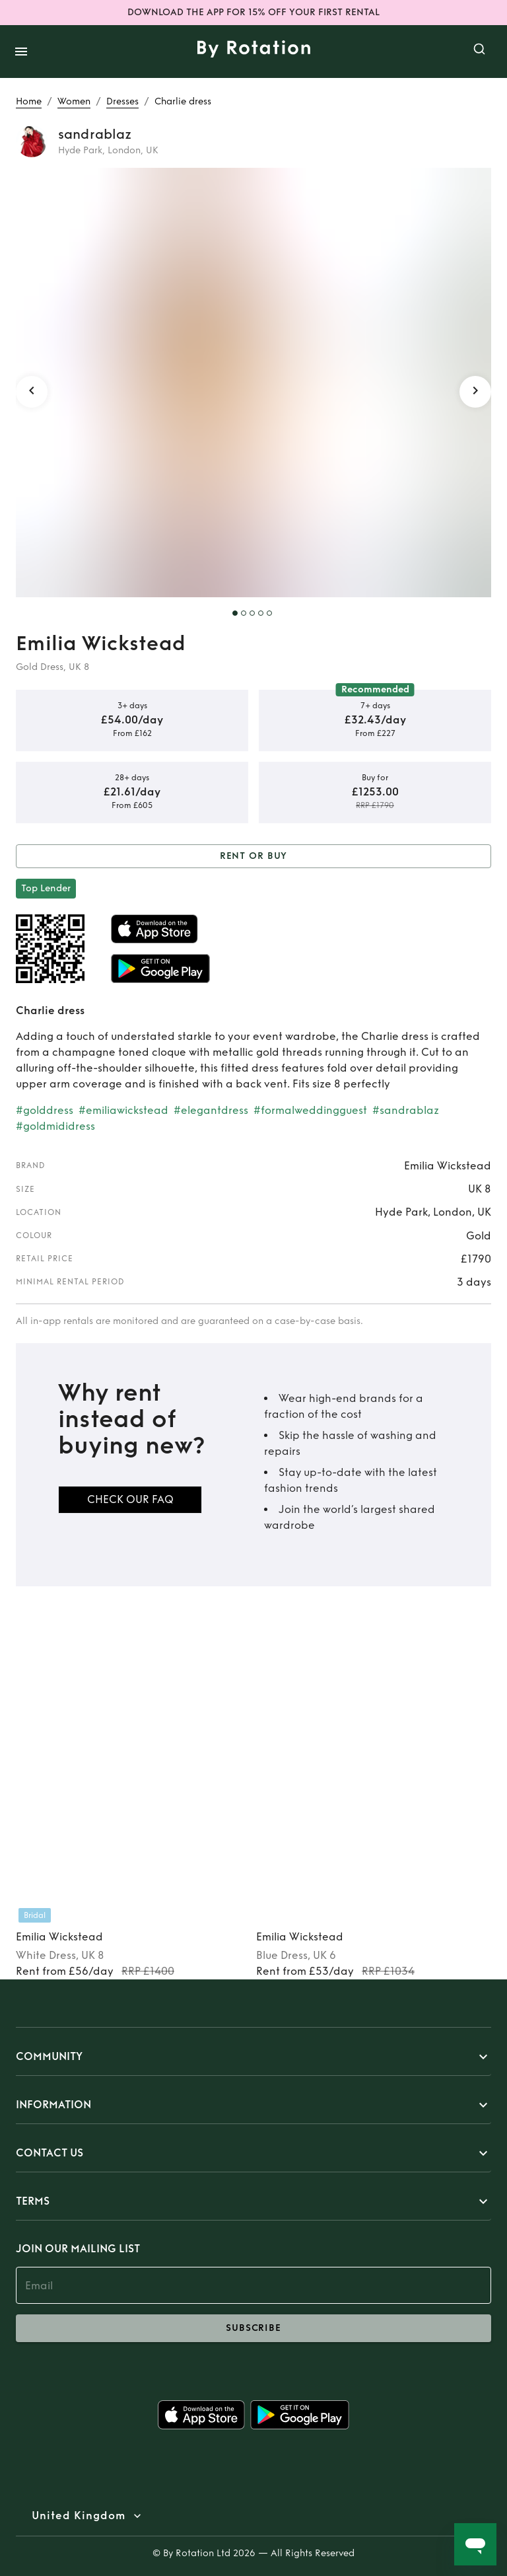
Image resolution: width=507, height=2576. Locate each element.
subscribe (253, 2328)
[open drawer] (21, 51)
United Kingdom (78, 2516)
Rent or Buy (253, 856)
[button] (253, 2056)
